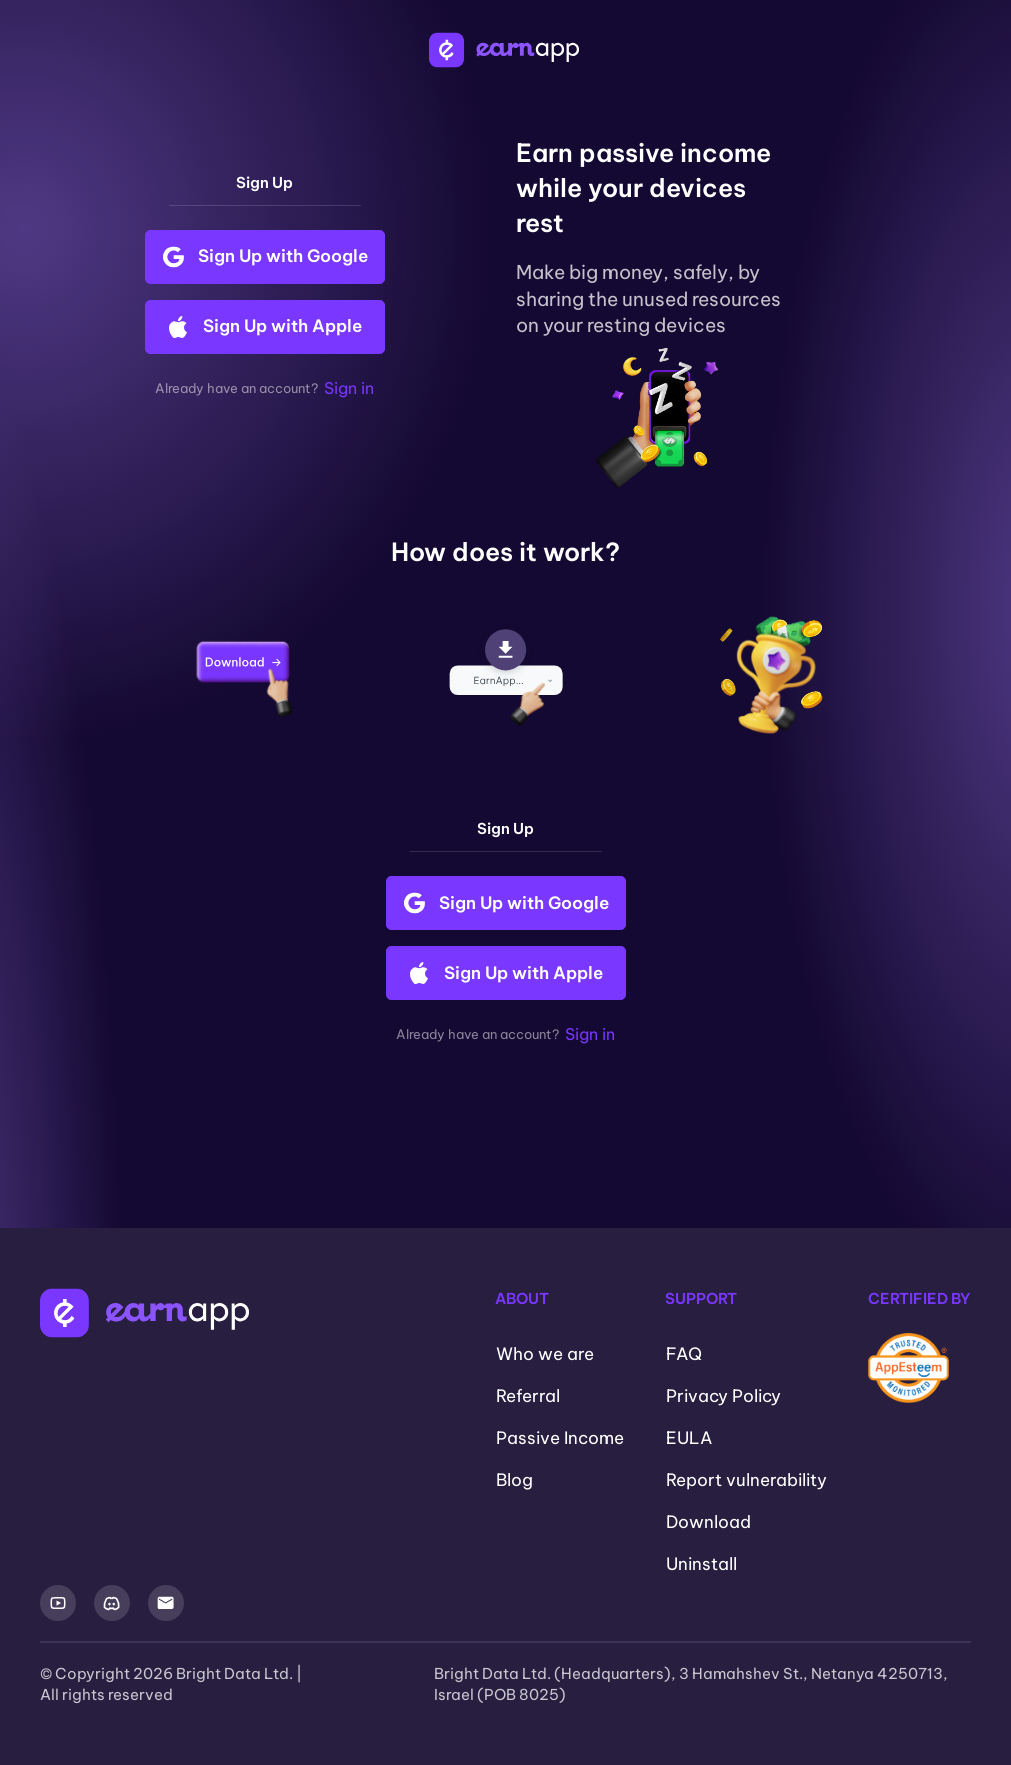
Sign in (349, 388)
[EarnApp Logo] (506, 50)
